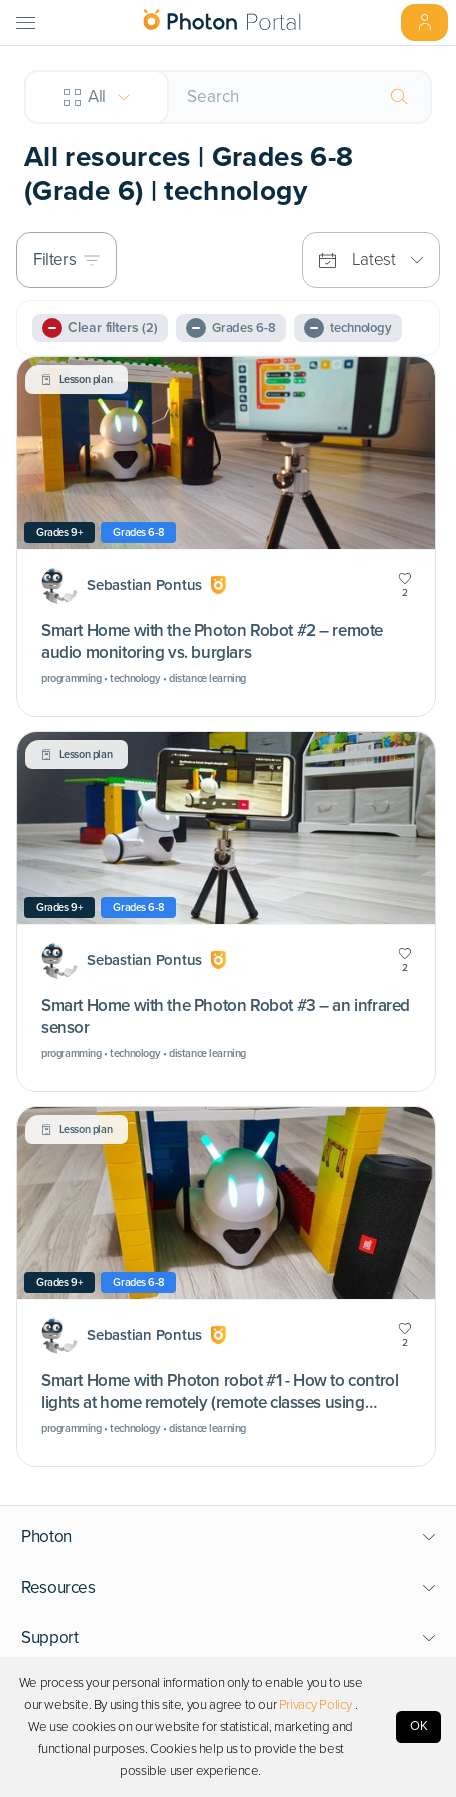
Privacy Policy (315, 1705)
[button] (228, 1537)
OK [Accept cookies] (419, 1726)
